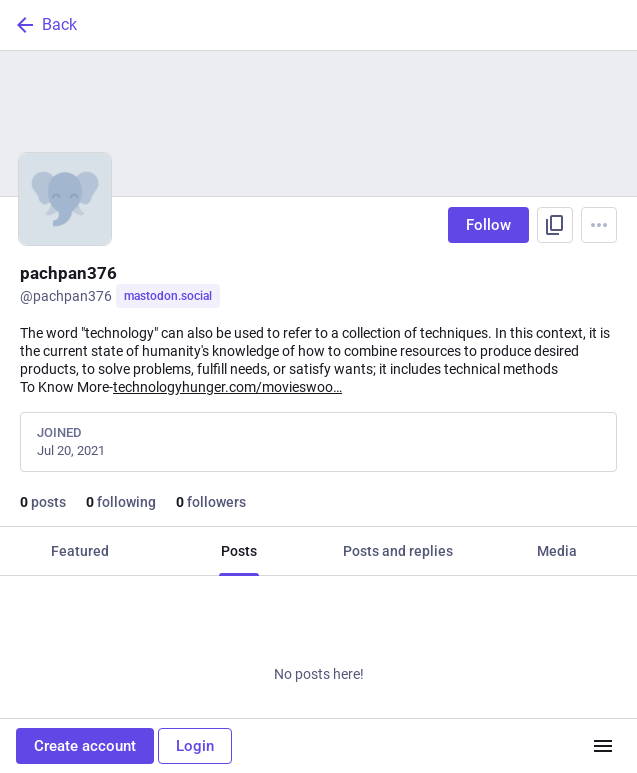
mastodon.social (168, 296)
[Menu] (599, 225)
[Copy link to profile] (555, 225)
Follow (488, 225)
